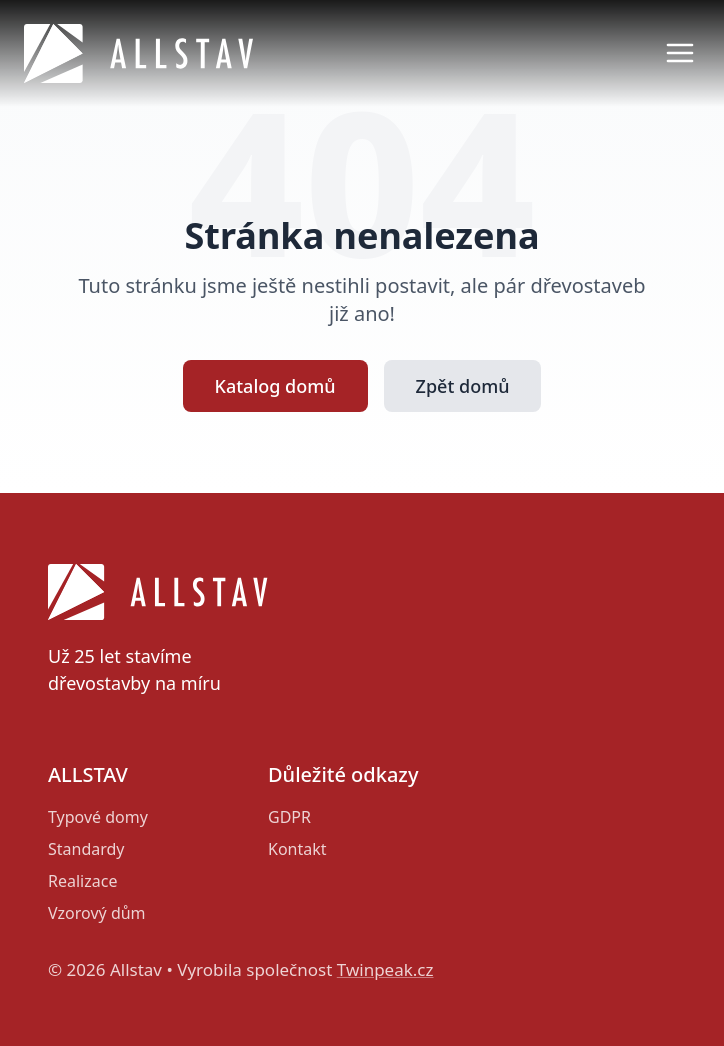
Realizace (82, 881)
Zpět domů (463, 386)
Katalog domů (275, 386)
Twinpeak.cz (385, 969)
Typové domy (98, 817)
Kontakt (297, 849)
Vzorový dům (97, 913)
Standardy (86, 849)
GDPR (289, 817)
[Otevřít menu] (680, 53)
